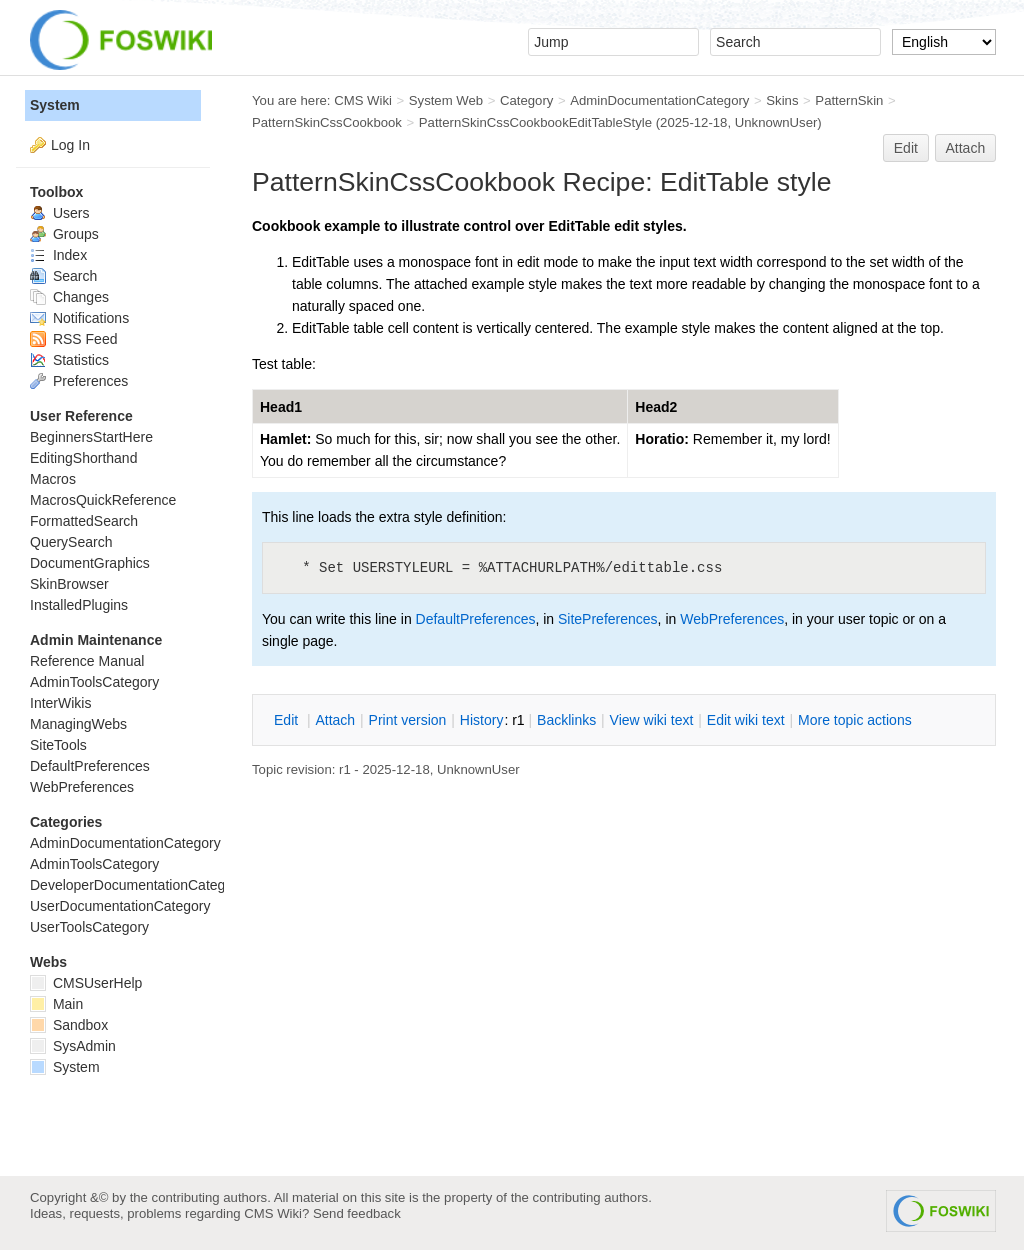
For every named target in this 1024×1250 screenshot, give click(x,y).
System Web (446, 100)
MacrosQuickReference (103, 500)
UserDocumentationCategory (120, 906)
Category (526, 100)
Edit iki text (746, 720)
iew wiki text (652, 720)
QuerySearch (71, 542)
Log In (70, 145)
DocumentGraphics (90, 563)
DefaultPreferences (476, 619)
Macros (53, 479)
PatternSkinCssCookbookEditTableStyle (535, 122)
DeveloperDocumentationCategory (137, 885)
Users (59, 213)
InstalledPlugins (79, 605)
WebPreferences (732, 619)
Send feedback (357, 1213)
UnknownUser (776, 122)
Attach (966, 148)
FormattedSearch (84, 521)
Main (56, 1004)
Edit (906, 148)
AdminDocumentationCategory (659, 100)
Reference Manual (87, 661)
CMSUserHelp (86, 983)
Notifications (79, 318)
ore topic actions (855, 720)
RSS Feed (73, 339)
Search (63, 276)
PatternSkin (849, 100)
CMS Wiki (363, 100)
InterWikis (60, 703)
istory (482, 720)
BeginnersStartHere (91, 437)
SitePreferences (608, 619)
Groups (64, 234)
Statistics (69, 360)
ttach (335, 720)
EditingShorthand (83, 458)
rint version (408, 720)
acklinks (566, 720)
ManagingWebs (78, 724)
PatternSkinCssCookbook (327, 122)
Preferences (79, 381)
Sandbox (69, 1025)
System (55, 105)
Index (58, 255)
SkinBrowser (69, 584)
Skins (782, 100)
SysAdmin (73, 1046)
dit (288, 720)
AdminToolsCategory (94, 682)
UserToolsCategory (89, 927)
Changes (69, 297)
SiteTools (58, 745)
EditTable (714, 182)
